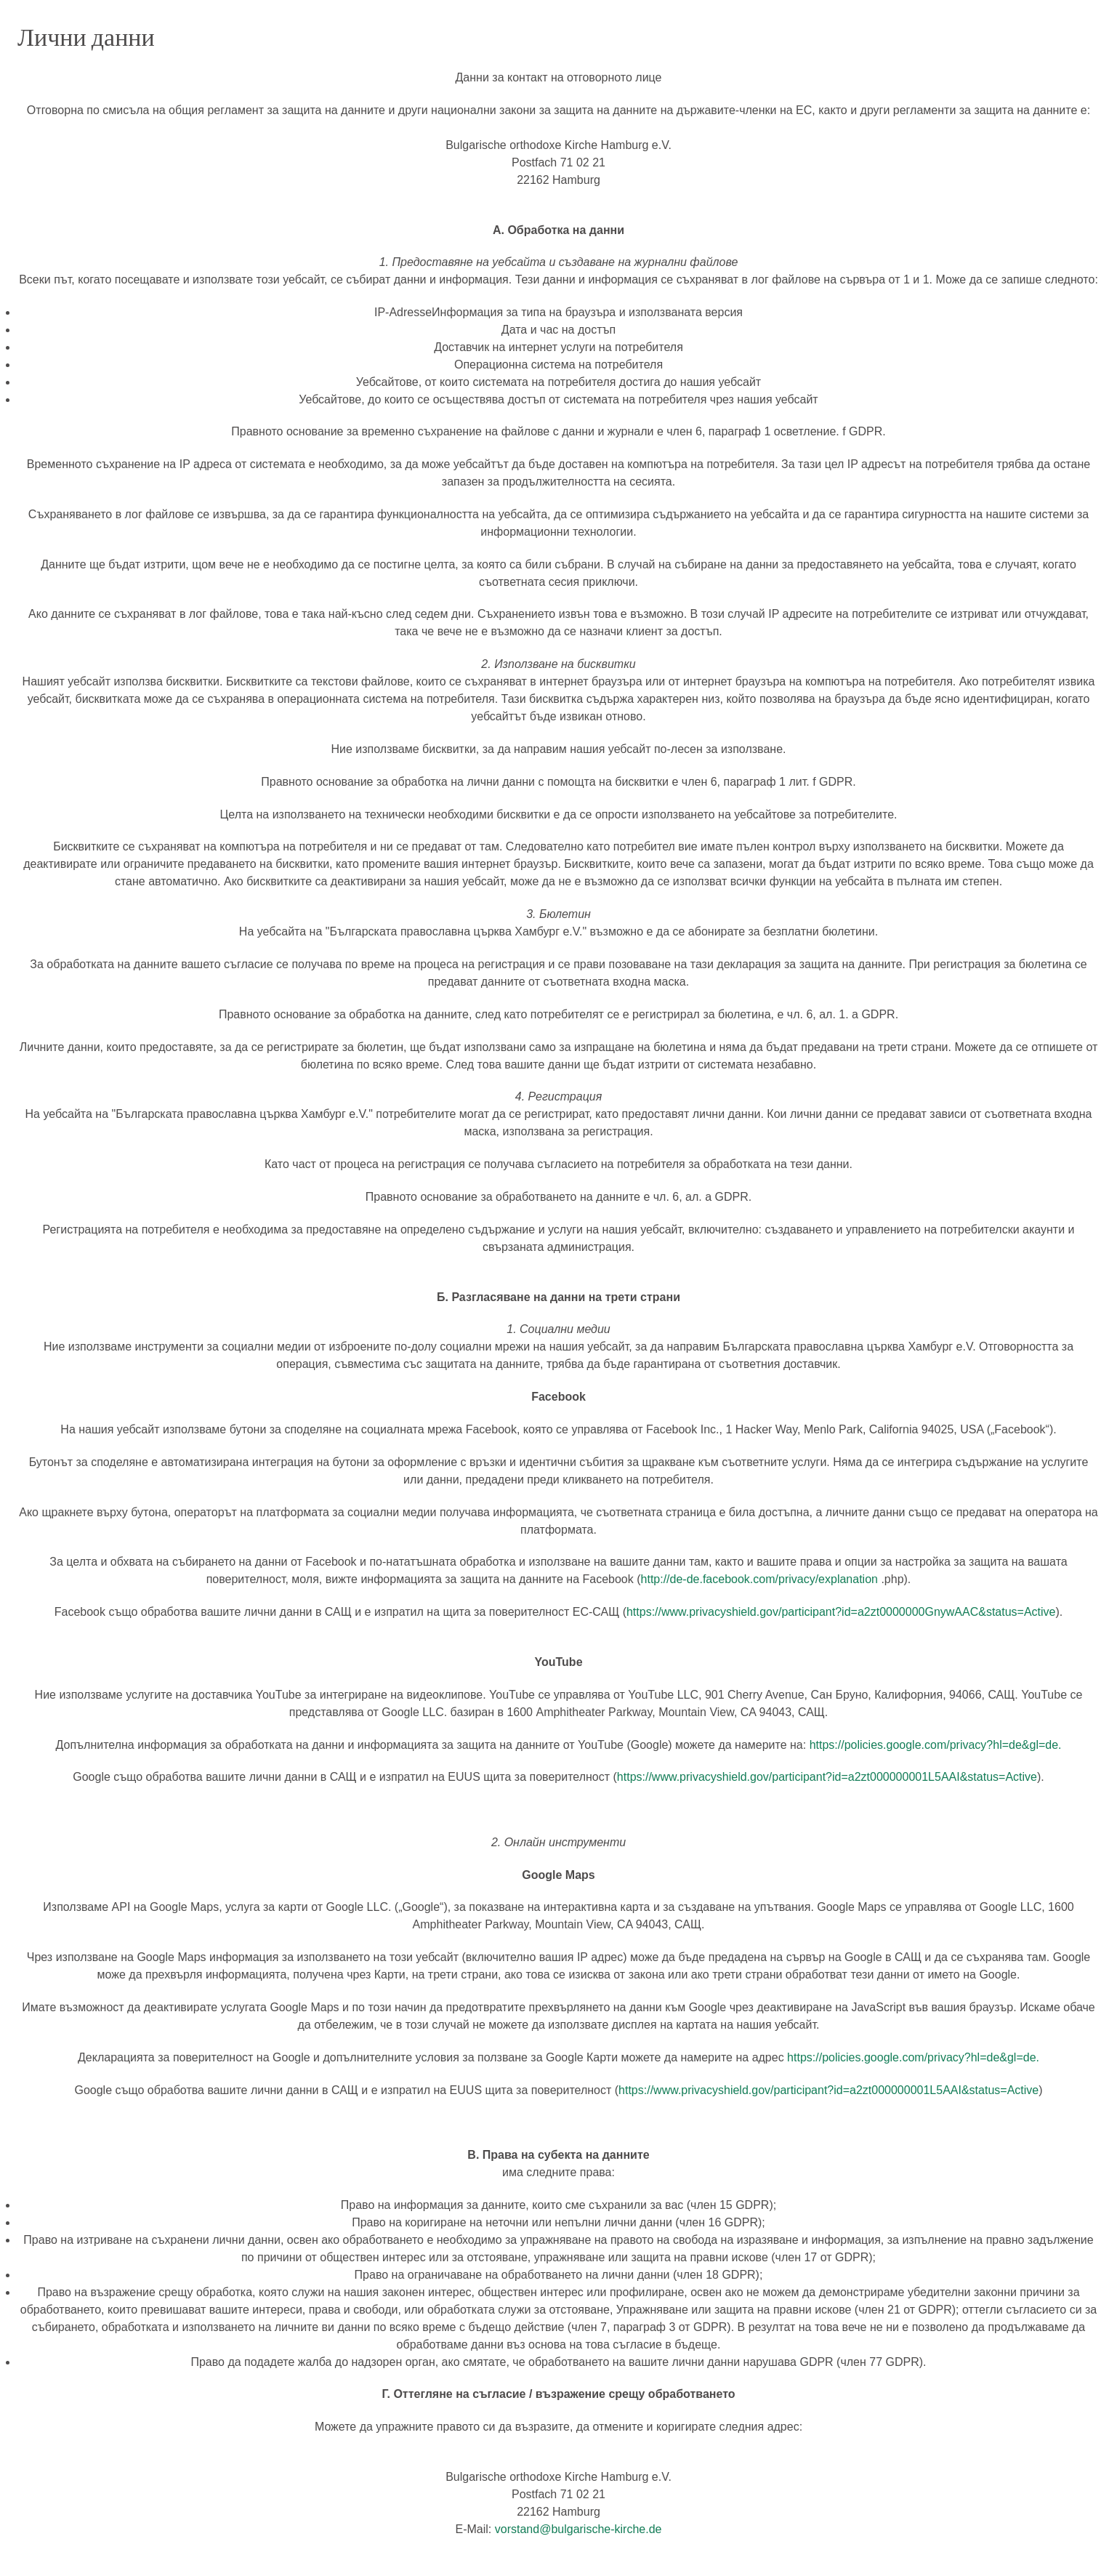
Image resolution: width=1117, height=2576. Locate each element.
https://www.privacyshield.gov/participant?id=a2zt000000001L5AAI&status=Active (827, 1777)
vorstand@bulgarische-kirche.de (578, 2529)
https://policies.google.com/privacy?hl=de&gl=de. (936, 1745)
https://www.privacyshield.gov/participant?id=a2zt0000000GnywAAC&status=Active (841, 1612)
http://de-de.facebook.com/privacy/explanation (759, 1579)
